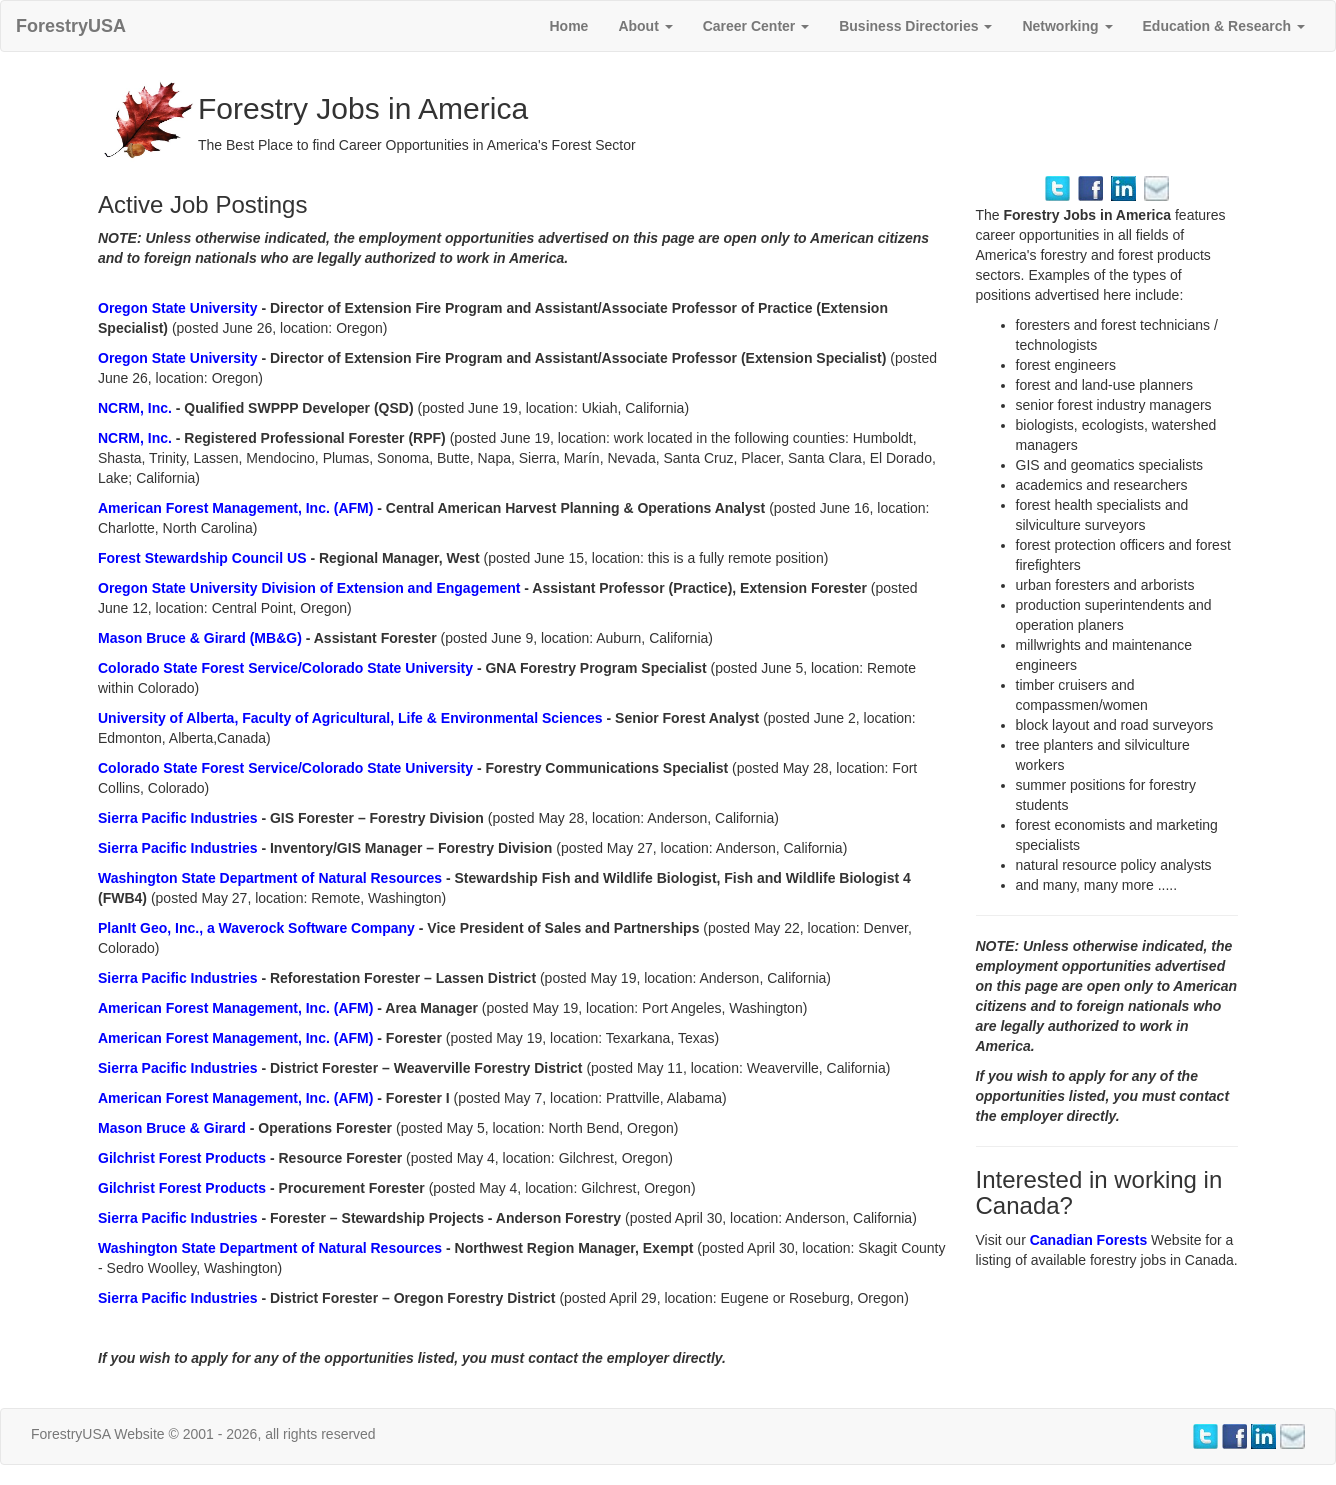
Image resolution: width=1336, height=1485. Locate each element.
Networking (1067, 26)
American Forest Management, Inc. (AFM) (237, 508)
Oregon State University (179, 308)
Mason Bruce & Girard (174, 1128)
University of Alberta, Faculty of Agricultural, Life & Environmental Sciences (352, 718)
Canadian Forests (1090, 1240)
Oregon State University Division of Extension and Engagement (311, 588)
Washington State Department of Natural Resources (272, 878)
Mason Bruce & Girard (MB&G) (202, 638)
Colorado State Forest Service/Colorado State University (287, 668)
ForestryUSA (71, 26)
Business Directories (915, 26)
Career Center (756, 26)
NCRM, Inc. (137, 408)
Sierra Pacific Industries (179, 818)
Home (568, 26)
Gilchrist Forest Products (184, 1158)
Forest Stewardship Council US (204, 558)
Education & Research (1224, 26)
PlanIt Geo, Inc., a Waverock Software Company (258, 928)
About (645, 26)
